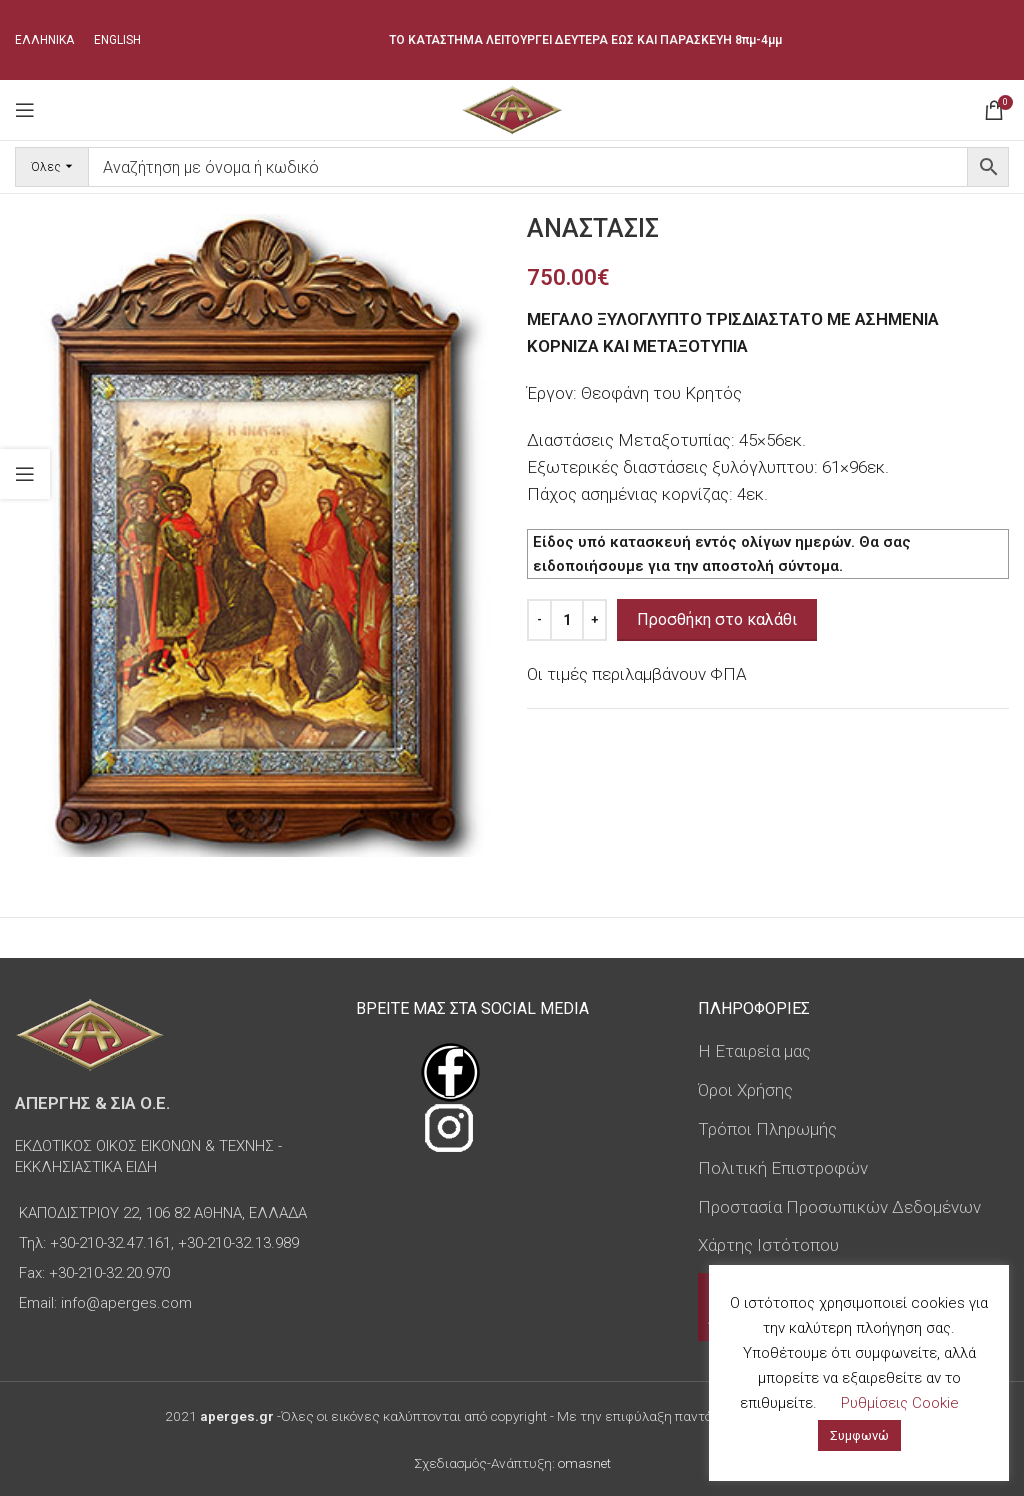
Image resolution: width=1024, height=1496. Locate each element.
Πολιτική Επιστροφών (783, 1168)
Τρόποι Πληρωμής (767, 1129)
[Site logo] (511, 108)
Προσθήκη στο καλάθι (717, 619)
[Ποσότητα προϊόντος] (567, 620)
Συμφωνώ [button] (859, 1435)
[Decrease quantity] (539, 620)
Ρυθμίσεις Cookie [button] (900, 1403)
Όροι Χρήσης (745, 1090)
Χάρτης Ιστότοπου (768, 1245)
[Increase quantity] (594, 620)
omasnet (584, 1463)
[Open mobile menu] (25, 110)
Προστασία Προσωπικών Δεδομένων (839, 1207)
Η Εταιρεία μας (754, 1051)
